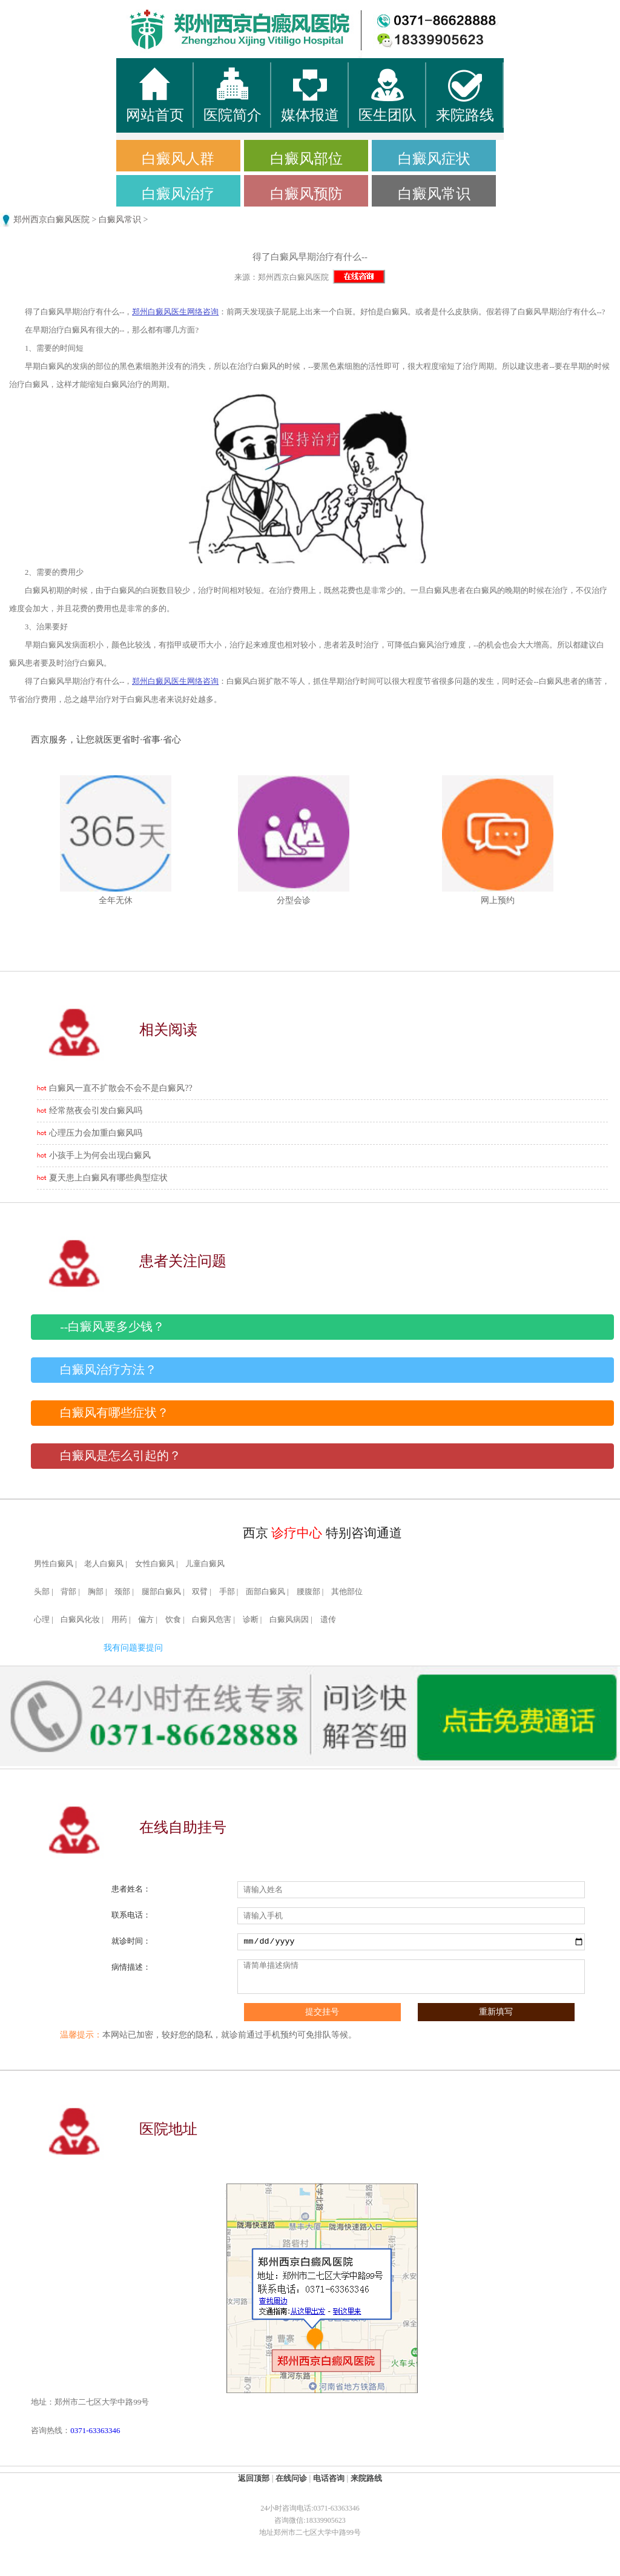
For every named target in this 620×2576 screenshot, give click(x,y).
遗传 (328, 1619)
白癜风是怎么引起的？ (120, 1455)
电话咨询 (329, 2478)
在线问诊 (291, 2478)
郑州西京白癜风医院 (51, 219)
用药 (119, 1619)
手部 (227, 1592)
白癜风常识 (434, 194)
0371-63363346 (95, 2430)
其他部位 (347, 1592)
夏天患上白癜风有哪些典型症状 (108, 1177)
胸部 (96, 1592)
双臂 (200, 1592)
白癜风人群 (178, 159)
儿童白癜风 (205, 1564)
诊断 (251, 1619)
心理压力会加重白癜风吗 (95, 1132)
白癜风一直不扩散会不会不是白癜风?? (120, 1088)
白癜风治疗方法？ (108, 1369)
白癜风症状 (434, 159)
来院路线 (366, 2478)
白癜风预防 (306, 194)
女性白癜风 (154, 1564)
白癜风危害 (211, 1619)
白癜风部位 (306, 159)
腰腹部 (308, 1592)
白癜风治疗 (178, 194)
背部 (68, 1592)
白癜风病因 (289, 1619)
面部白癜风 (265, 1592)
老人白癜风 (104, 1564)
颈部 (122, 1592)
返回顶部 (253, 2478)
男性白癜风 (53, 1564)
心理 (42, 1619)
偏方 (146, 1619)
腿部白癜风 (161, 1592)
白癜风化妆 (80, 1619)
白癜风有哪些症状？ (114, 1412)
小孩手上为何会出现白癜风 (100, 1155)
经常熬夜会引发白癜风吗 (95, 1110)
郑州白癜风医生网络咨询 (175, 312)
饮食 (173, 1619)
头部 (42, 1592)
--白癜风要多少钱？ (112, 1326)
